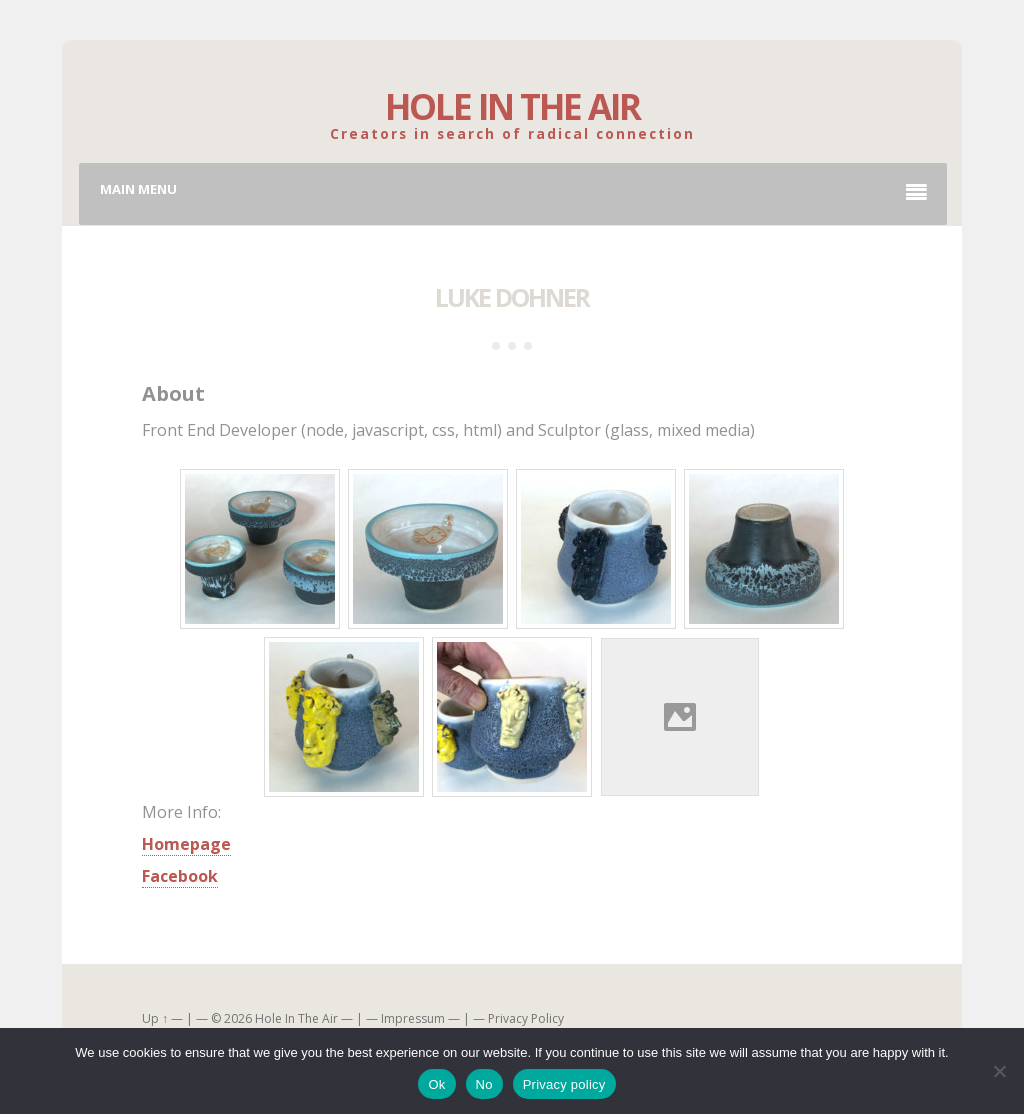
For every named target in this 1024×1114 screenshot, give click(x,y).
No (484, 1084)
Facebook (180, 876)
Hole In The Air (512, 106)
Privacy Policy (526, 1018)
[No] (999, 1071)
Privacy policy (564, 1084)
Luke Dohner (512, 297)
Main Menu (513, 192)
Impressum (413, 1018)
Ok (436, 1084)
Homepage (186, 844)
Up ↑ (155, 1018)
